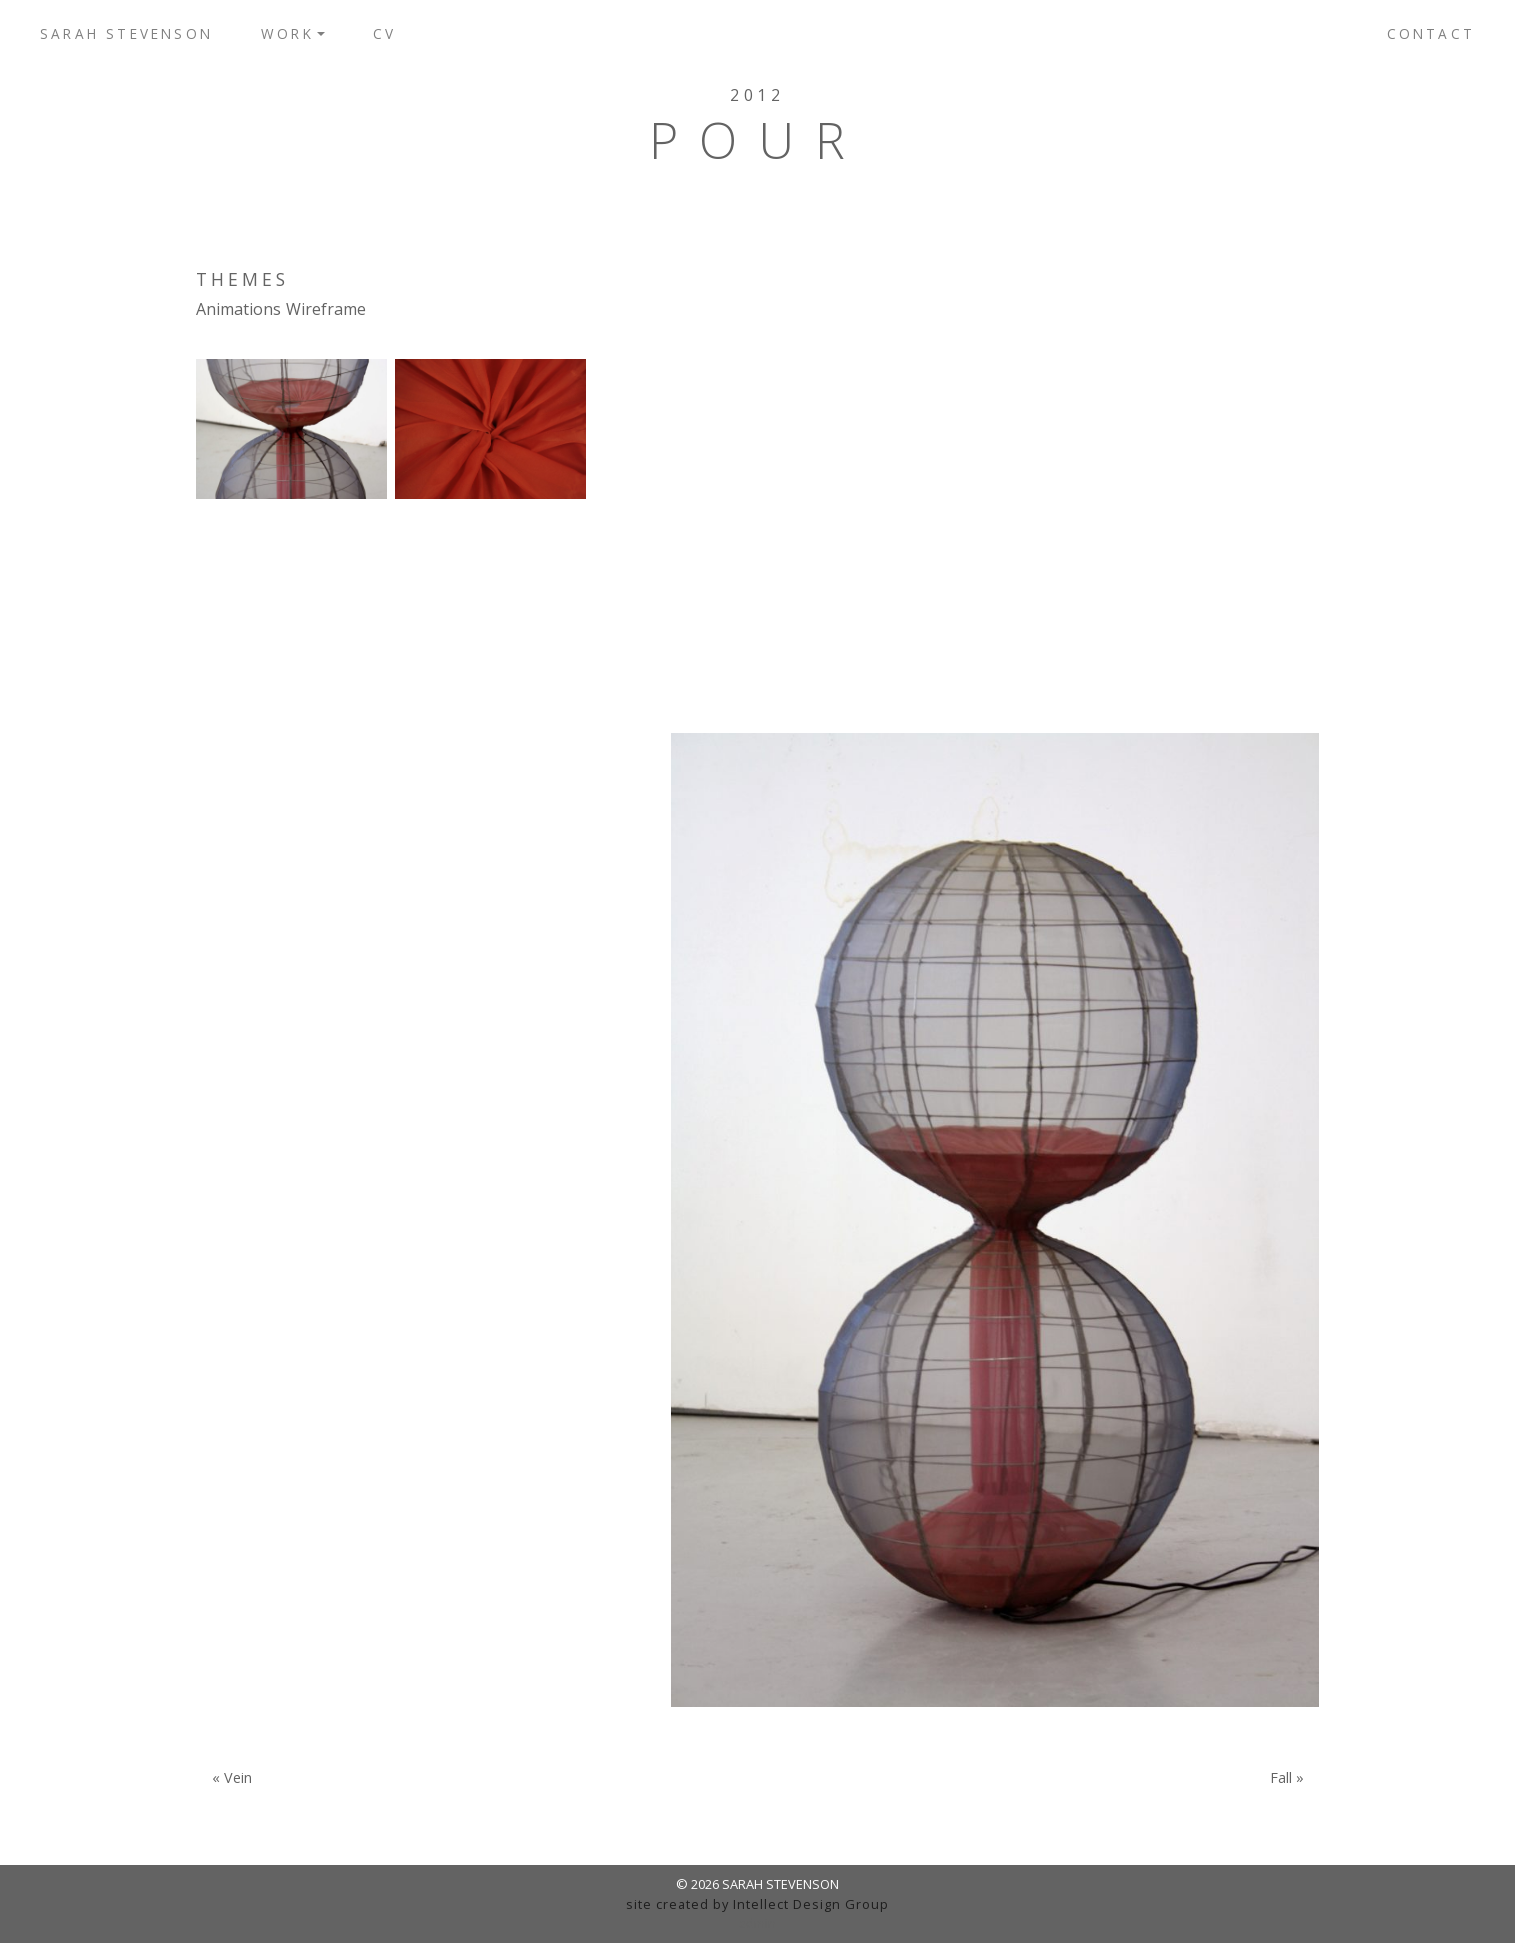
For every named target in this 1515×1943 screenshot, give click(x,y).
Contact (1431, 33)
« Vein (232, 1778)
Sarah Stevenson (126, 33)
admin (757, 1923)
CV (384, 33)
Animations (238, 309)
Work (287, 33)
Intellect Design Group (811, 1904)
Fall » (1287, 1778)
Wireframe (326, 309)
